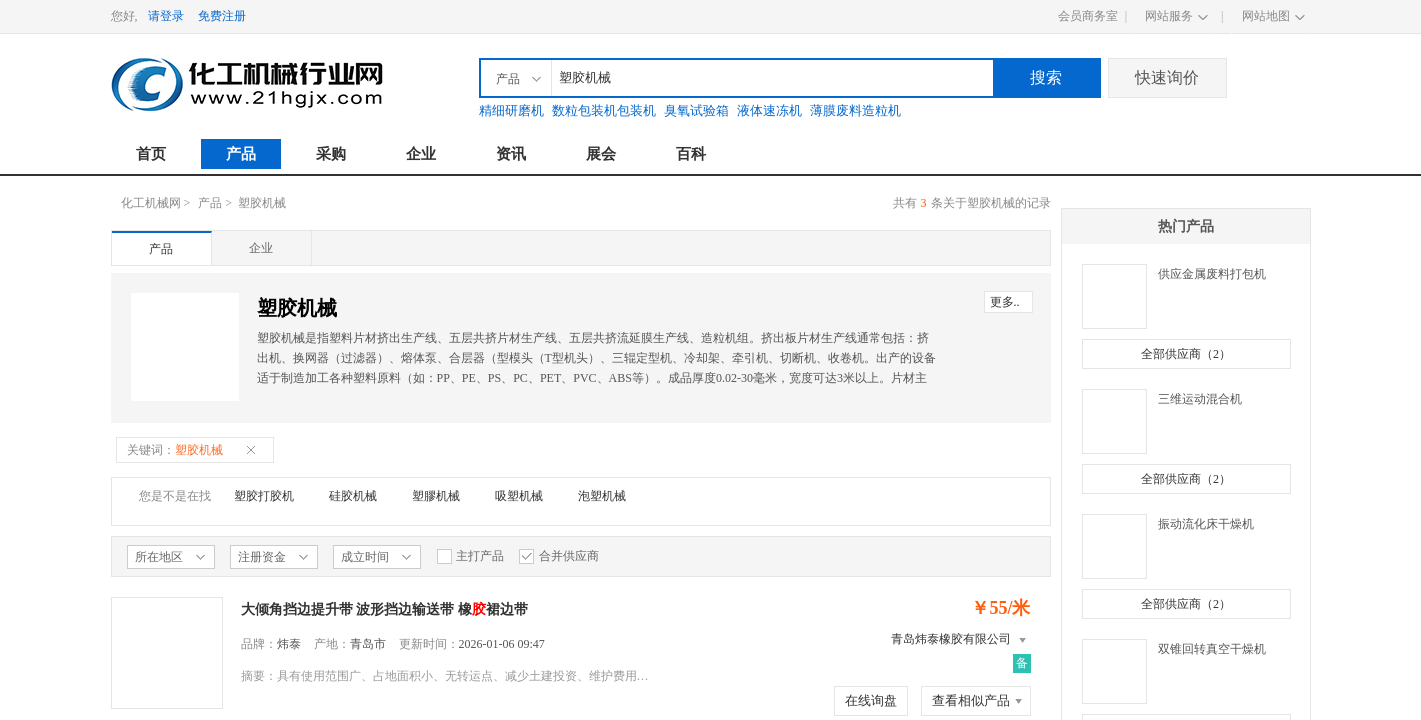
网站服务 (1169, 16)
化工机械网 (151, 203)
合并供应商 (559, 556)
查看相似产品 (971, 700)
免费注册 (222, 16)
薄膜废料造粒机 (855, 110)
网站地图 (1266, 16)
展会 (601, 154)
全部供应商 (1186, 354)
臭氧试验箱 (696, 110)
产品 (241, 154)
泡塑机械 (602, 496)
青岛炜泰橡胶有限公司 (951, 639)
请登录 (166, 16)
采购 (331, 154)
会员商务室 (1088, 16)
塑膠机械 (436, 496)
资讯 (511, 154)
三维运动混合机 (1200, 399)
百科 (691, 154)
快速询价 (1167, 77)
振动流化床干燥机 (1206, 524)
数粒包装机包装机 (604, 110)
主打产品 (470, 556)
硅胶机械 (353, 496)
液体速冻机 (769, 110)
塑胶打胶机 (264, 496)
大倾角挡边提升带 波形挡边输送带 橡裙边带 (384, 609)
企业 (421, 154)
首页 (151, 154)
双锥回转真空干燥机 (1212, 649)
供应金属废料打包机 (1212, 274)
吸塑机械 (519, 496)
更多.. (1005, 302)
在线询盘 (871, 700)
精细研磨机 (511, 110)
